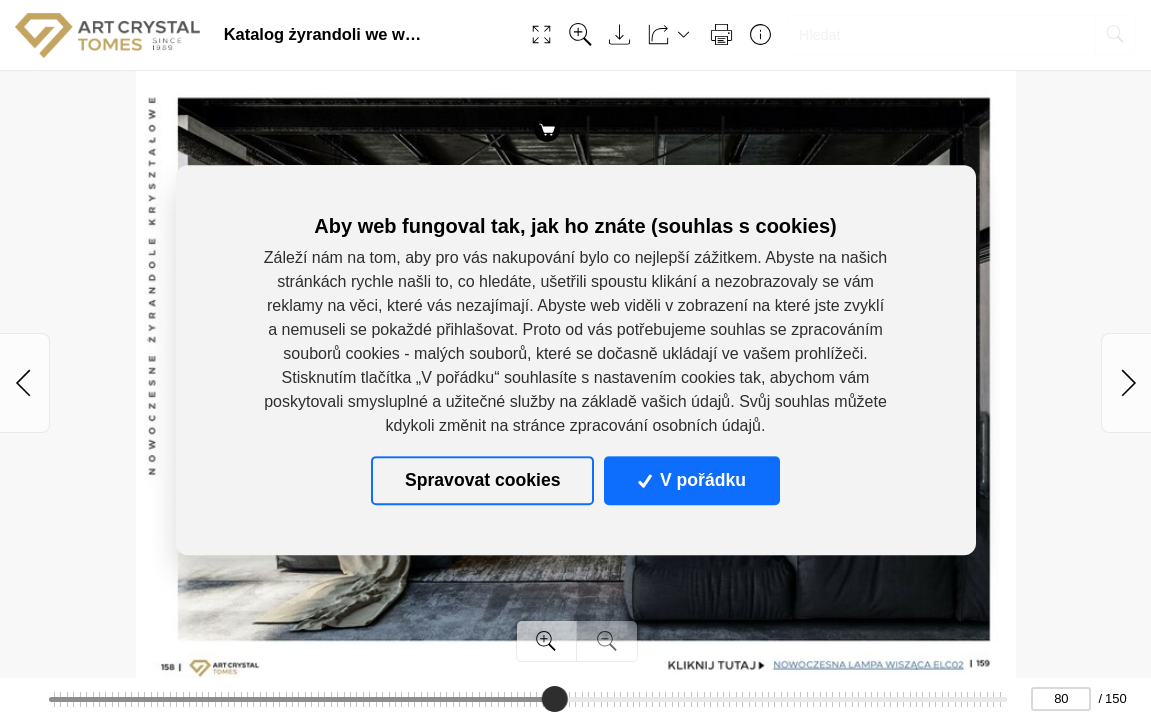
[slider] (555, 699)
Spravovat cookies (482, 481)
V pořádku (692, 481)
